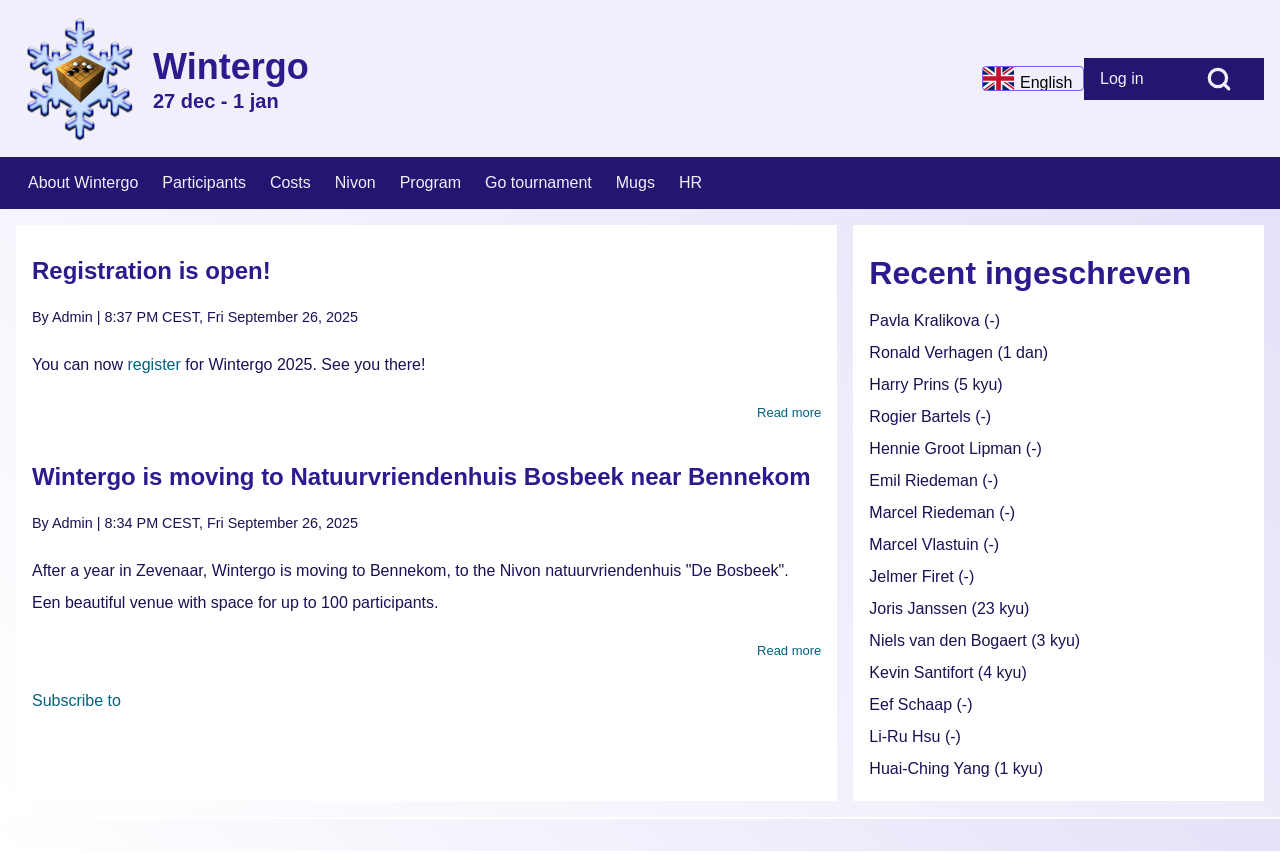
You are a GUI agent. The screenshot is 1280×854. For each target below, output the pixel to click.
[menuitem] (1129, 79)
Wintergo (231, 66)
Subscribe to (76, 700)
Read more (789, 412)
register (153, 364)
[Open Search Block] (1219, 79)
